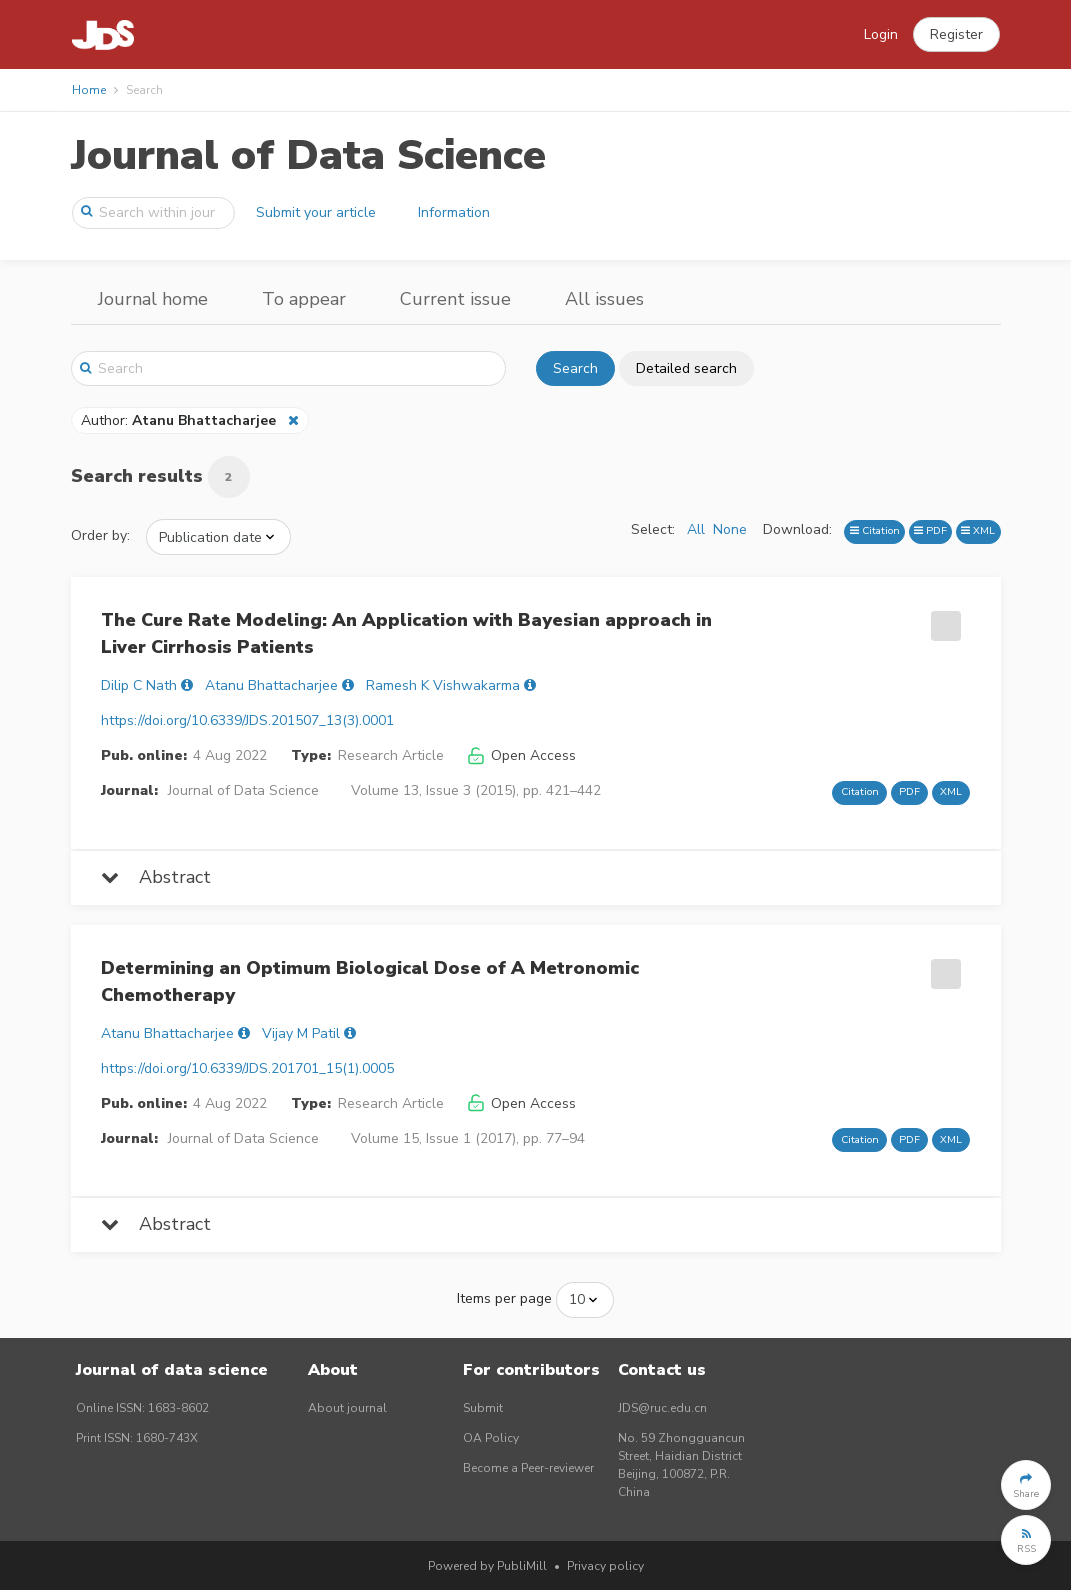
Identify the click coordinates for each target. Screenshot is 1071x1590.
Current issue (455, 299)
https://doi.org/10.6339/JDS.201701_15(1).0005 (247, 1068)
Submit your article (316, 212)
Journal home (153, 299)
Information (454, 212)
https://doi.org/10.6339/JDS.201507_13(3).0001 (247, 720)
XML (978, 530)
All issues (604, 299)
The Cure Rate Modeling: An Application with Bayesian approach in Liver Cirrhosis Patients (406, 633)
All (696, 529)
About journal (347, 1408)
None (730, 529)
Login (881, 34)
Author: (180, 420)
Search (575, 368)
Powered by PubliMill (487, 1566)
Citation (875, 530)
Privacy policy (605, 1566)
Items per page (504, 1298)
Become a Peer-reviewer (528, 1468)
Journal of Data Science (308, 155)
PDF (930, 530)
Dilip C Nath (139, 685)
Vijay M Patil (301, 1033)
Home (89, 90)
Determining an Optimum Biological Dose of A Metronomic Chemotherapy (370, 981)
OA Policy (491, 1438)
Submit (483, 1408)
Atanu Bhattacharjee (271, 685)
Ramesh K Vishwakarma (443, 685)
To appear (304, 299)
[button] (956, 35)
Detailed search (686, 368)
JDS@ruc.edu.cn (662, 1408)
